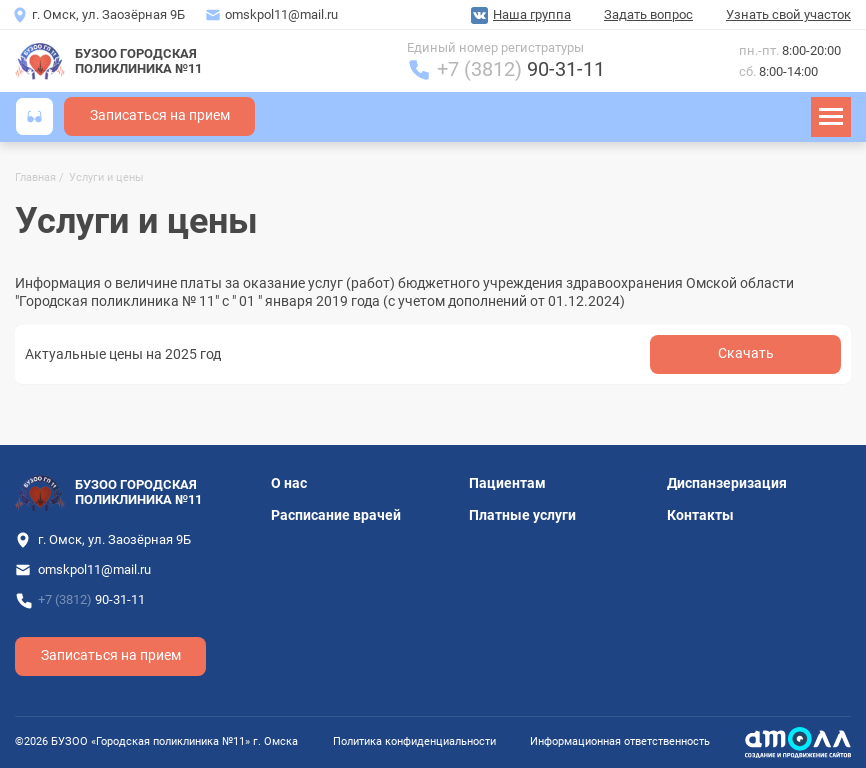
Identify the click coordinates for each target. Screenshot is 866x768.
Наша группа (532, 14)
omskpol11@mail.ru (281, 14)
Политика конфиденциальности (414, 741)
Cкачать (746, 353)
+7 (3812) (521, 69)
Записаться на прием (160, 115)
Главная (35, 177)
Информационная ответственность (620, 741)
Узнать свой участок (788, 14)
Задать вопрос (648, 14)
